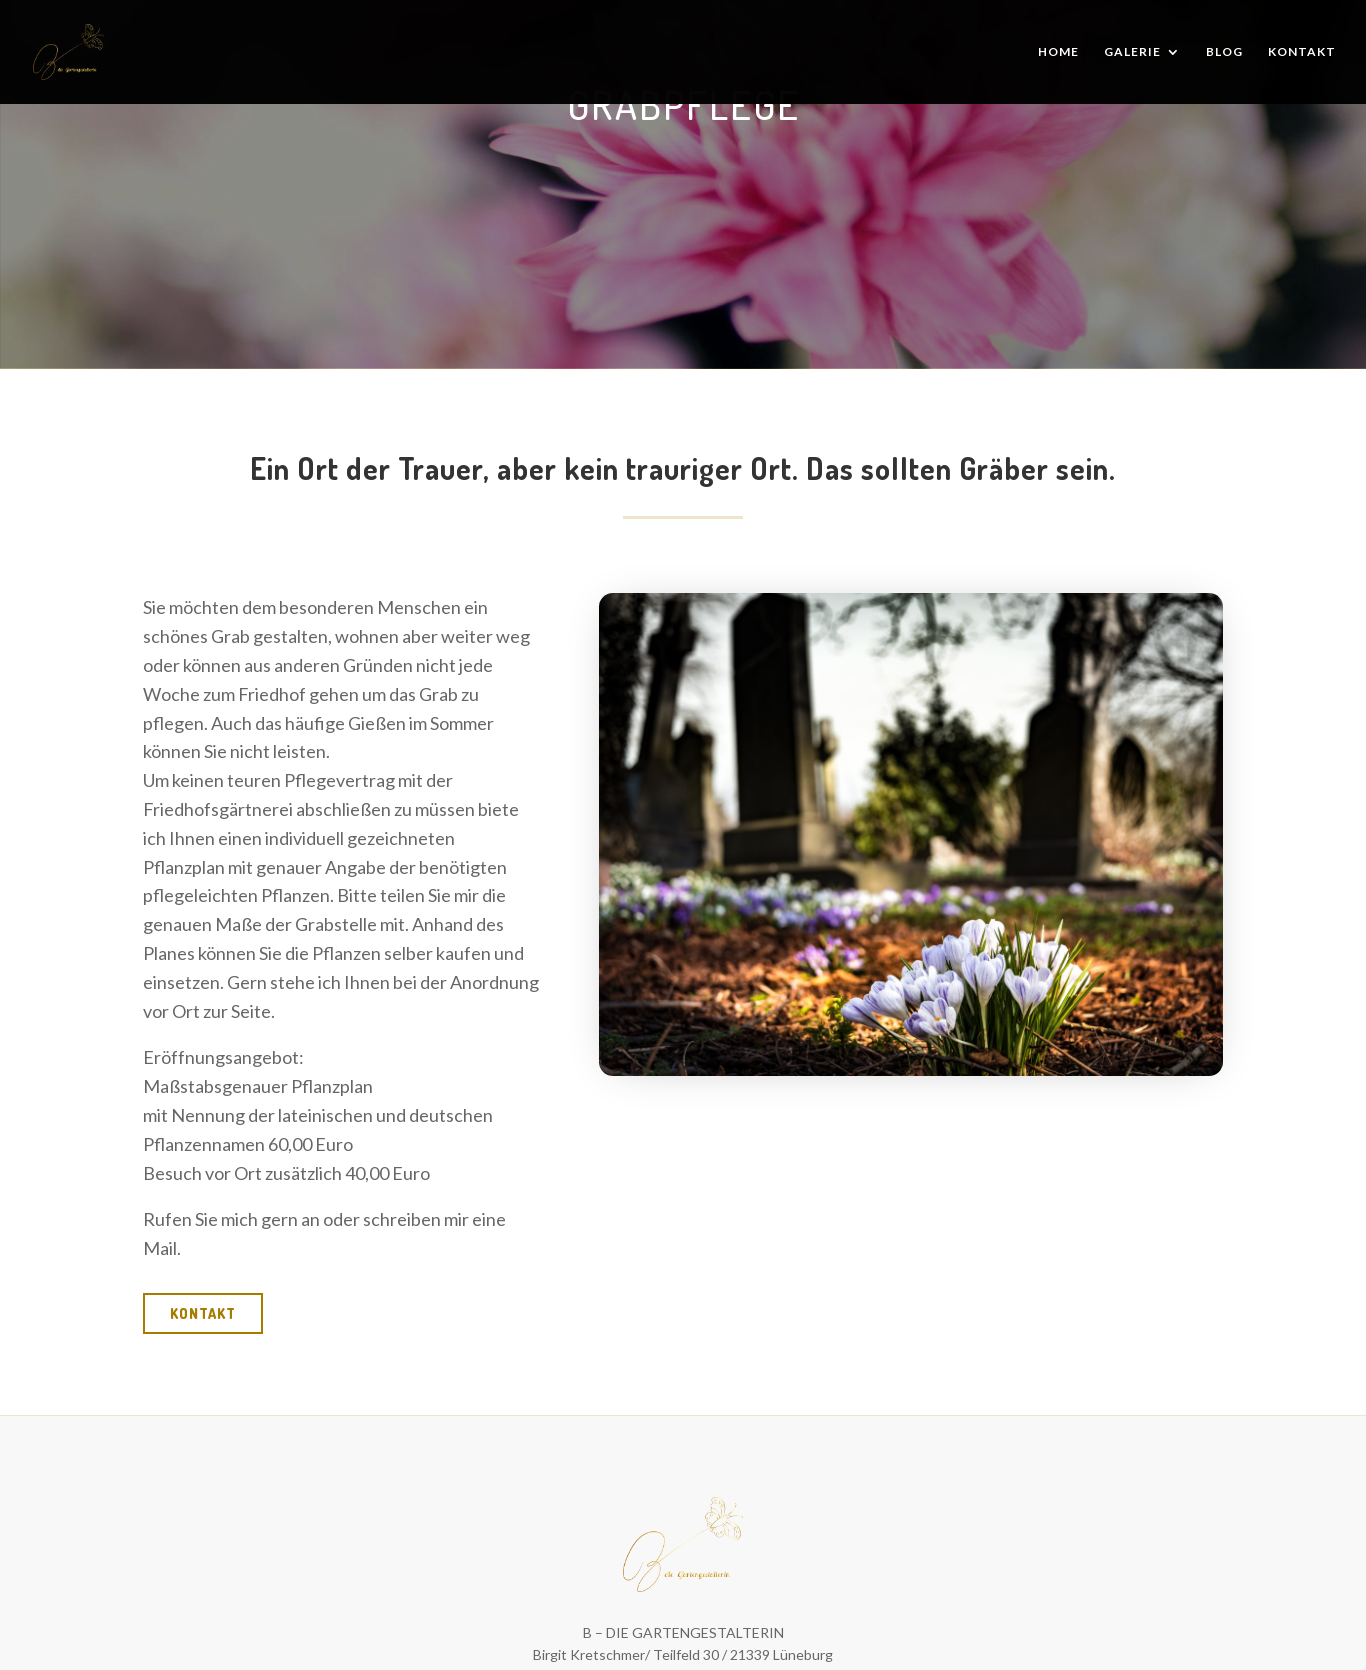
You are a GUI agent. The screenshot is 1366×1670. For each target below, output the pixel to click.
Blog (1224, 52)
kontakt (203, 1313)
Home (1058, 52)
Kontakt (1302, 52)
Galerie (1132, 52)
